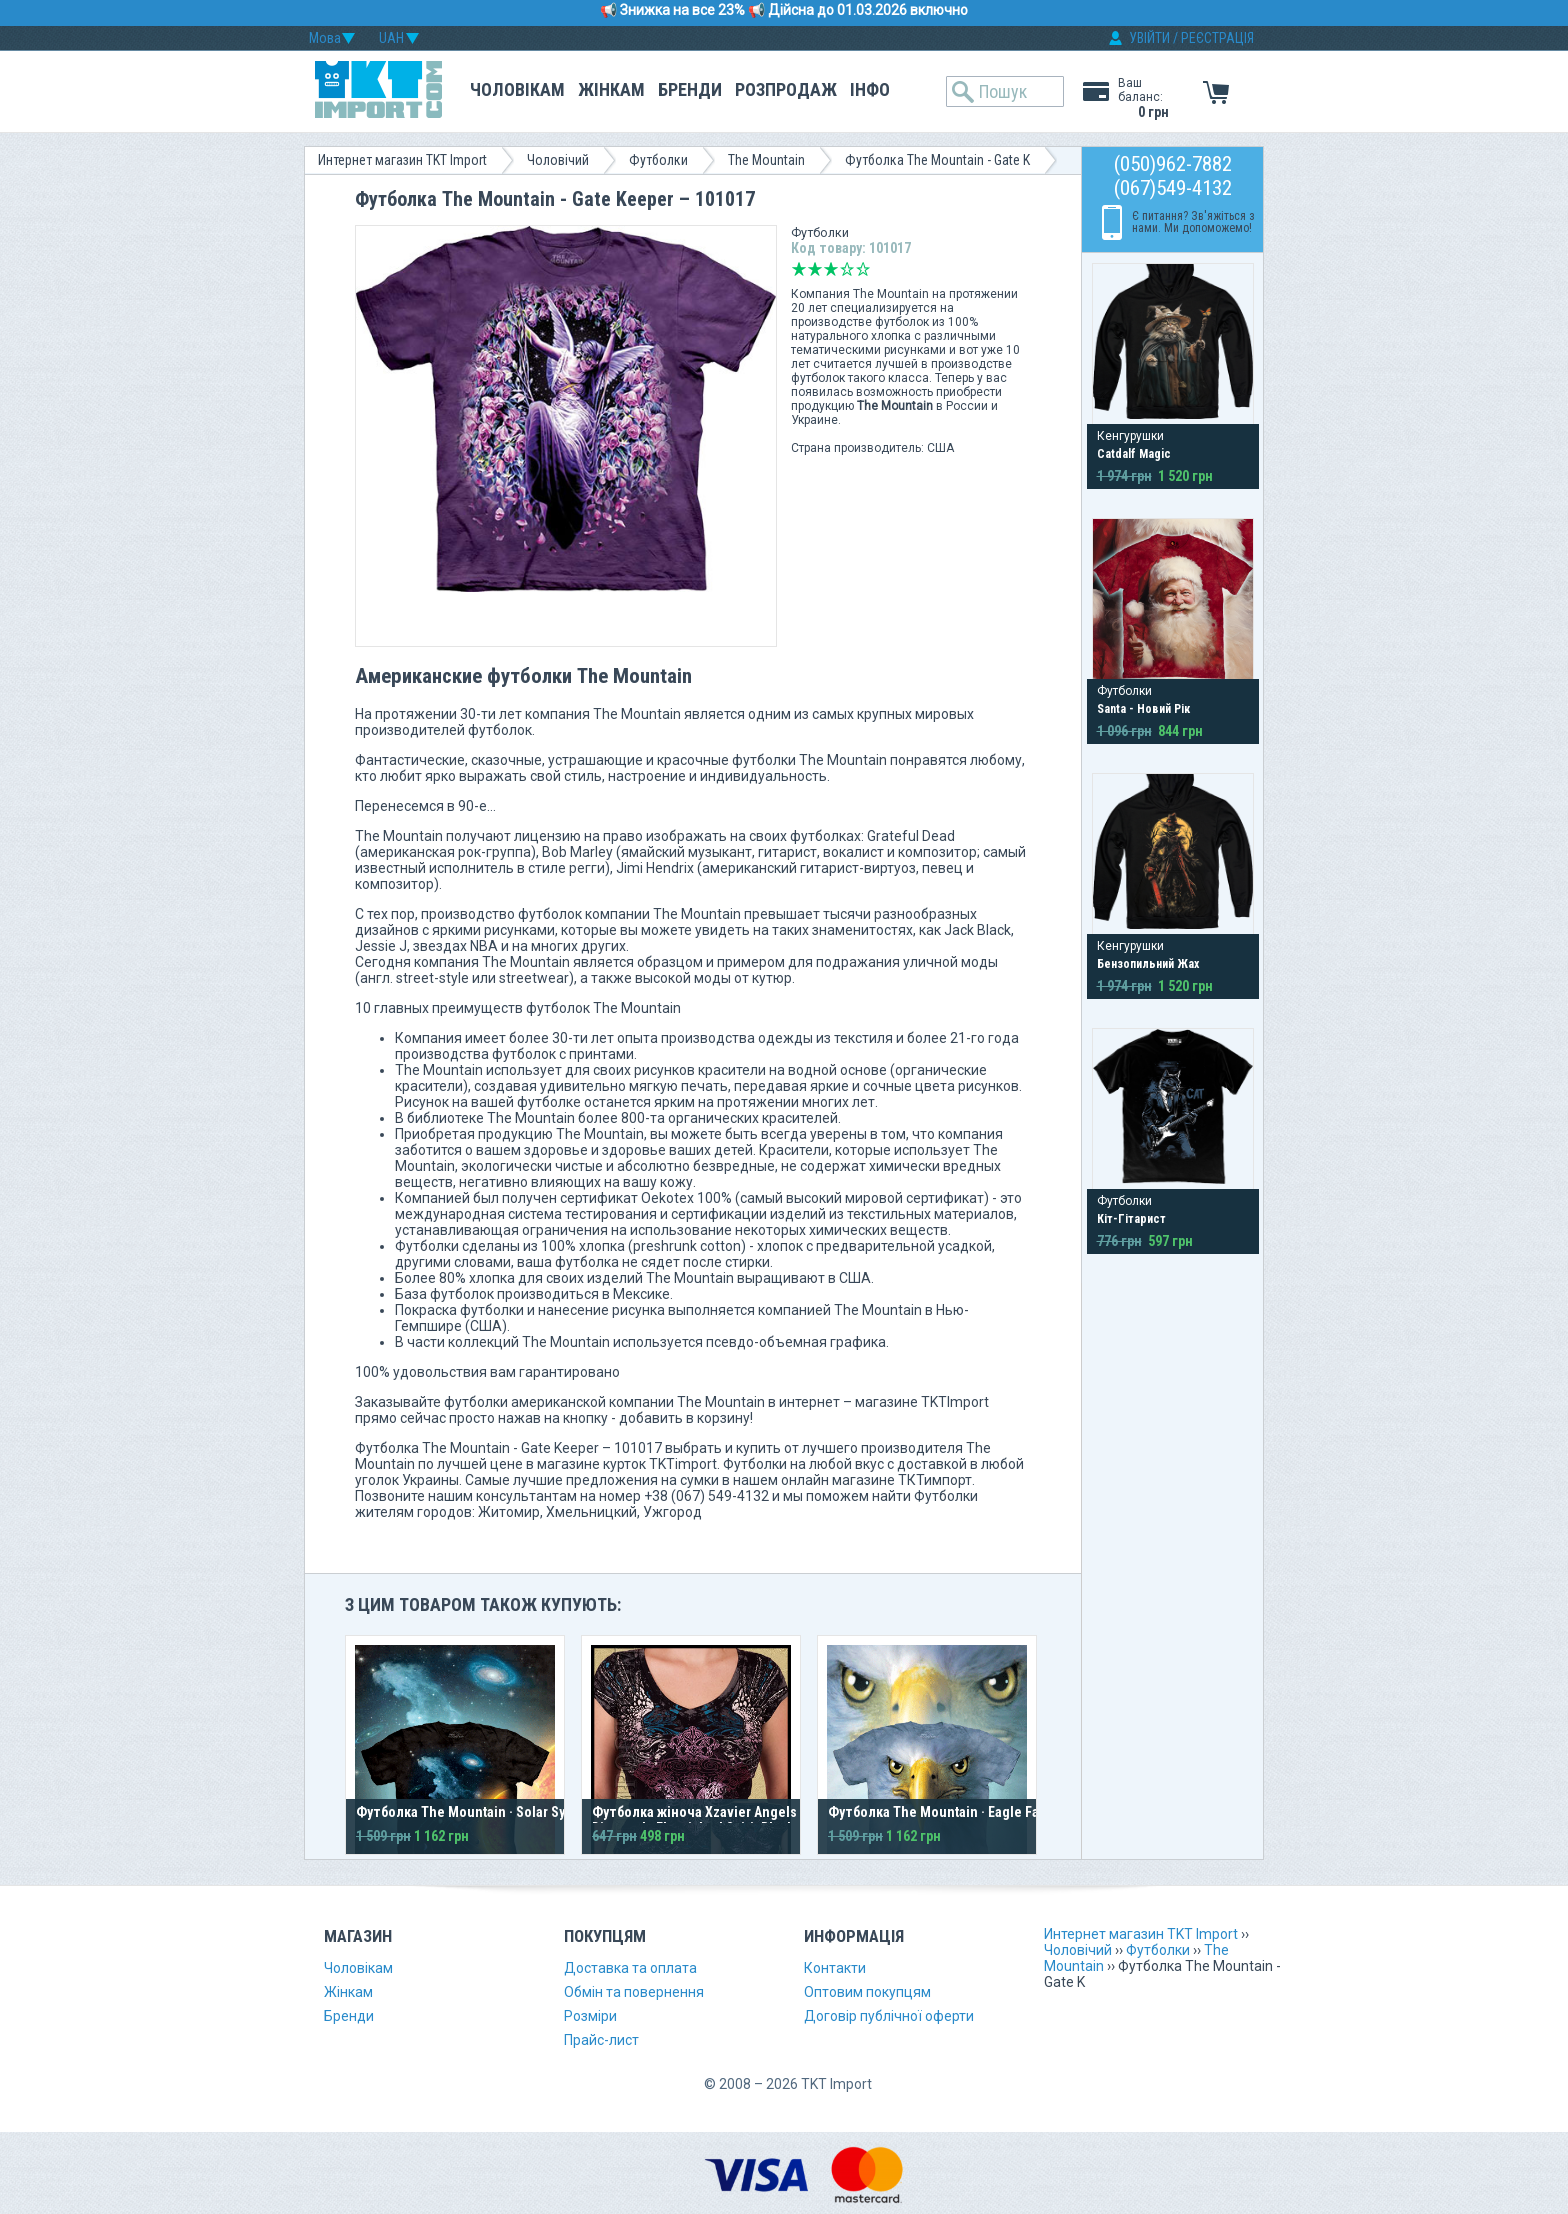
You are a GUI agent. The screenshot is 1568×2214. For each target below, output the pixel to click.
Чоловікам (517, 89)
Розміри (590, 2016)
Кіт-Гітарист (1131, 1219)
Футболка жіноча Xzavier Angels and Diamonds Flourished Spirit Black (707, 1820)
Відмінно (863, 269)
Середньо (831, 269)
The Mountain (766, 160)
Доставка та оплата (630, 1968)
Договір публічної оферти (889, 2016)
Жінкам (611, 89)
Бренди (690, 89)
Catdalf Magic (1134, 454)
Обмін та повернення (634, 1992)
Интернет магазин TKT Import (402, 160)
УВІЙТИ (1149, 38)
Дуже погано (799, 269)
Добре (847, 269)
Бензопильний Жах (1148, 964)
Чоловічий (558, 160)
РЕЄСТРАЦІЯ (1217, 38)
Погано (815, 269)
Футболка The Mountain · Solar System (475, 1812)
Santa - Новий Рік (1143, 709)
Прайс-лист (601, 2040)
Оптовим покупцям (867, 1992)
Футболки (658, 160)
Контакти (835, 1968)
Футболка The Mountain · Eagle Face (941, 1812)
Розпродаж (786, 89)
